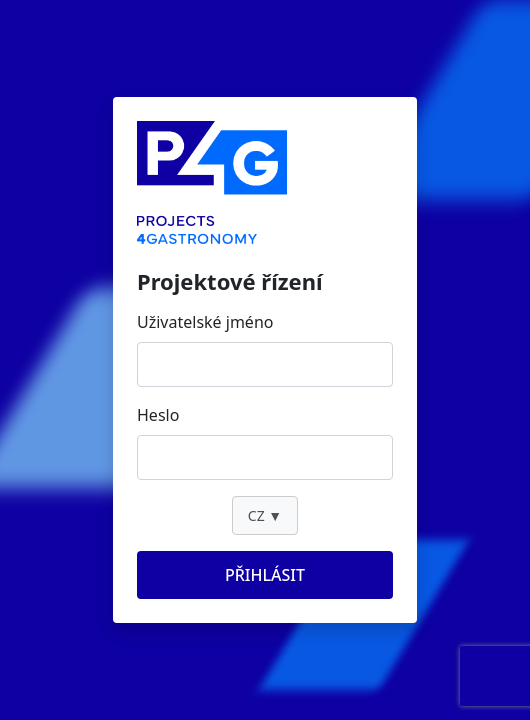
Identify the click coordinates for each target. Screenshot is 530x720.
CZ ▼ (265, 515)
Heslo (158, 415)
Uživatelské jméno (205, 322)
